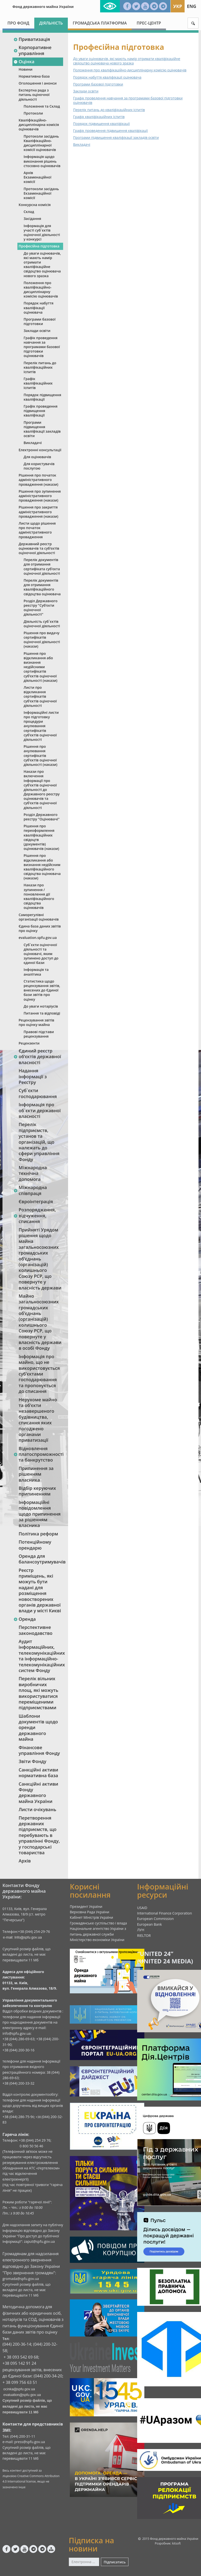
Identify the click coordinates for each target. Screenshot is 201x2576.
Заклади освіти (37, 330)
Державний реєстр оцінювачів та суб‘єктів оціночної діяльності (39, 548)
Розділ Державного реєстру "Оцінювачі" (41, 816)
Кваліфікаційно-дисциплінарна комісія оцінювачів (39, 124)
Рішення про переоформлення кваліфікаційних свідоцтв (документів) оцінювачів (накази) (41, 837)
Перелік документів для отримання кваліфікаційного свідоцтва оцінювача (42, 587)
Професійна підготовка (39, 246)
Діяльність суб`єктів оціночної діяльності (42, 623)
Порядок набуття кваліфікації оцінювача (38, 307)
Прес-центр (149, 23)
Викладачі (33, 442)
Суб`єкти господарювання (38, 1093)
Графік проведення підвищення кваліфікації (40, 411)
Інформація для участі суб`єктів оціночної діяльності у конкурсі (42, 232)
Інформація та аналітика (36, 971)
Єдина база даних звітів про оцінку (40, 928)
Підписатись (114, 2562)
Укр (177, 6)
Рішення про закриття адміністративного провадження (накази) (38, 511)
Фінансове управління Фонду (39, 1750)
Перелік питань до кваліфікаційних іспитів (40, 367)
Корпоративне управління (32, 50)
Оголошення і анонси (38, 83)
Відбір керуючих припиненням (37, 1491)
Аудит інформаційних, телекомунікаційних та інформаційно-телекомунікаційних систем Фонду (41, 1655)
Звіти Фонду (32, 1761)
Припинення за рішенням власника (36, 1474)
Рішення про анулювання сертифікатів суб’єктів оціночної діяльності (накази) (40, 755)
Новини (26, 69)
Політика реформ (38, 1534)
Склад (29, 211)
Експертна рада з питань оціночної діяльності (34, 94)
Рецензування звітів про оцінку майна (36, 1022)
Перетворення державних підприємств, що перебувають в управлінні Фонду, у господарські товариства (39, 1835)
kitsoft (176, 2543)
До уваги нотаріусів (41, 1006)
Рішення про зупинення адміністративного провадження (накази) (40, 496)
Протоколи (33, 113)
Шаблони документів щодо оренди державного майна (38, 1727)
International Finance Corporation (164, 1913)
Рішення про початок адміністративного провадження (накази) (38, 479)
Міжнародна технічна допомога (33, 1173)
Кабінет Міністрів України (91, 1917)
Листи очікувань (37, 1809)
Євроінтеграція (36, 1201)
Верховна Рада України (89, 1912)
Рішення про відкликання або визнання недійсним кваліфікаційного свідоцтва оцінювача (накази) (42, 866)
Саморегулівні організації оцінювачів (39, 917)
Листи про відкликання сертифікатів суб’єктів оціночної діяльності (40, 696)
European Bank (149, 1924)
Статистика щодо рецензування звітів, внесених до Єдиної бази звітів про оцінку (42, 990)
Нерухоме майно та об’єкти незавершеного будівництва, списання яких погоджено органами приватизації (38, 1420)
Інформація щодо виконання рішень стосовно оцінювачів (42, 161)
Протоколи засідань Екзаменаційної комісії (41, 193)
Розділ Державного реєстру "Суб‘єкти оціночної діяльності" (40, 608)
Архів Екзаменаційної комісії (37, 177)
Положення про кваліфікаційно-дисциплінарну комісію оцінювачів (41, 289)
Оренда (24, 1619)
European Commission (155, 1918)
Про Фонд (18, 23)
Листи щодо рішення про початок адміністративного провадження (37, 530)
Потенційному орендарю (35, 1545)
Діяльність (51, 23)
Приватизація (31, 39)
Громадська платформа (100, 23)
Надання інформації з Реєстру (33, 1076)
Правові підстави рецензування (39, 1034)
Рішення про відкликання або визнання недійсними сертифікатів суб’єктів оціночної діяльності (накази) (40, 667)
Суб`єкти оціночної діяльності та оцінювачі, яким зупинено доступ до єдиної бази (41, 953)
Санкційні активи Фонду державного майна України (38, 1792)
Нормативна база (34, 76)
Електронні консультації (40, 450)
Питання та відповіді (42, 1013)
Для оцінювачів (37, 456)
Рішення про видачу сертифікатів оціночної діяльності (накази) (42, 639)
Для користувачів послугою (39, 466)
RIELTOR (144, 1935)
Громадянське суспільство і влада (98, 1923)
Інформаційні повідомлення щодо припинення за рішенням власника (40, 1513)
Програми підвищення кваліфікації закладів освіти (42, 429)
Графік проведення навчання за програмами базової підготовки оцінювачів (42, 346)
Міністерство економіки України (97, 1939)
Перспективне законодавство (35, 1630)
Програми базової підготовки (39, 321)
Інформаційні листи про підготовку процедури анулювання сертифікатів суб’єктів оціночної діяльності (41, 726)
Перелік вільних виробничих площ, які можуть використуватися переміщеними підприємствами (38, 1693)
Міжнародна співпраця (30, 1190)
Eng (191, 6)
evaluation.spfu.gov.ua (38, 937)
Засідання (32, 218)
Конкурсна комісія (35, 204)
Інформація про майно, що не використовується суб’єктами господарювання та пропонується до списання (39, 1373)
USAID (142, 1907)
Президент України (86, 1906)
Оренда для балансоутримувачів (41, 1559)
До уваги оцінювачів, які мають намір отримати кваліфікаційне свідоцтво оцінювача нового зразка (42, 264)
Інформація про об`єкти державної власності (40, 1110)
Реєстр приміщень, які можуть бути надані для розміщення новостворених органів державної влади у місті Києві (40, 1590)
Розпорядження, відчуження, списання (34, 1215)
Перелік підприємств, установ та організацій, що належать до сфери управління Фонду (39, 1141)
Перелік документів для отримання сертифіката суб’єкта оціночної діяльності (42, 566)
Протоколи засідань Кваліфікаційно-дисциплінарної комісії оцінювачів (41, 143)
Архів (25, 1861)
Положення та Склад (42, 106)
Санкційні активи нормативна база (38, 1772)
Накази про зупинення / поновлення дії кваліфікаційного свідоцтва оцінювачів (39, 896)
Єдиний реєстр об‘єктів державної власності (37, 1056)
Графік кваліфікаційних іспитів (38, 383)
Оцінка (23, 61)
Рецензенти (29, 1043)
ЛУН (140, 1929)
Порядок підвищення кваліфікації (42, 397)
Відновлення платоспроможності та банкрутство (38, 1454)
